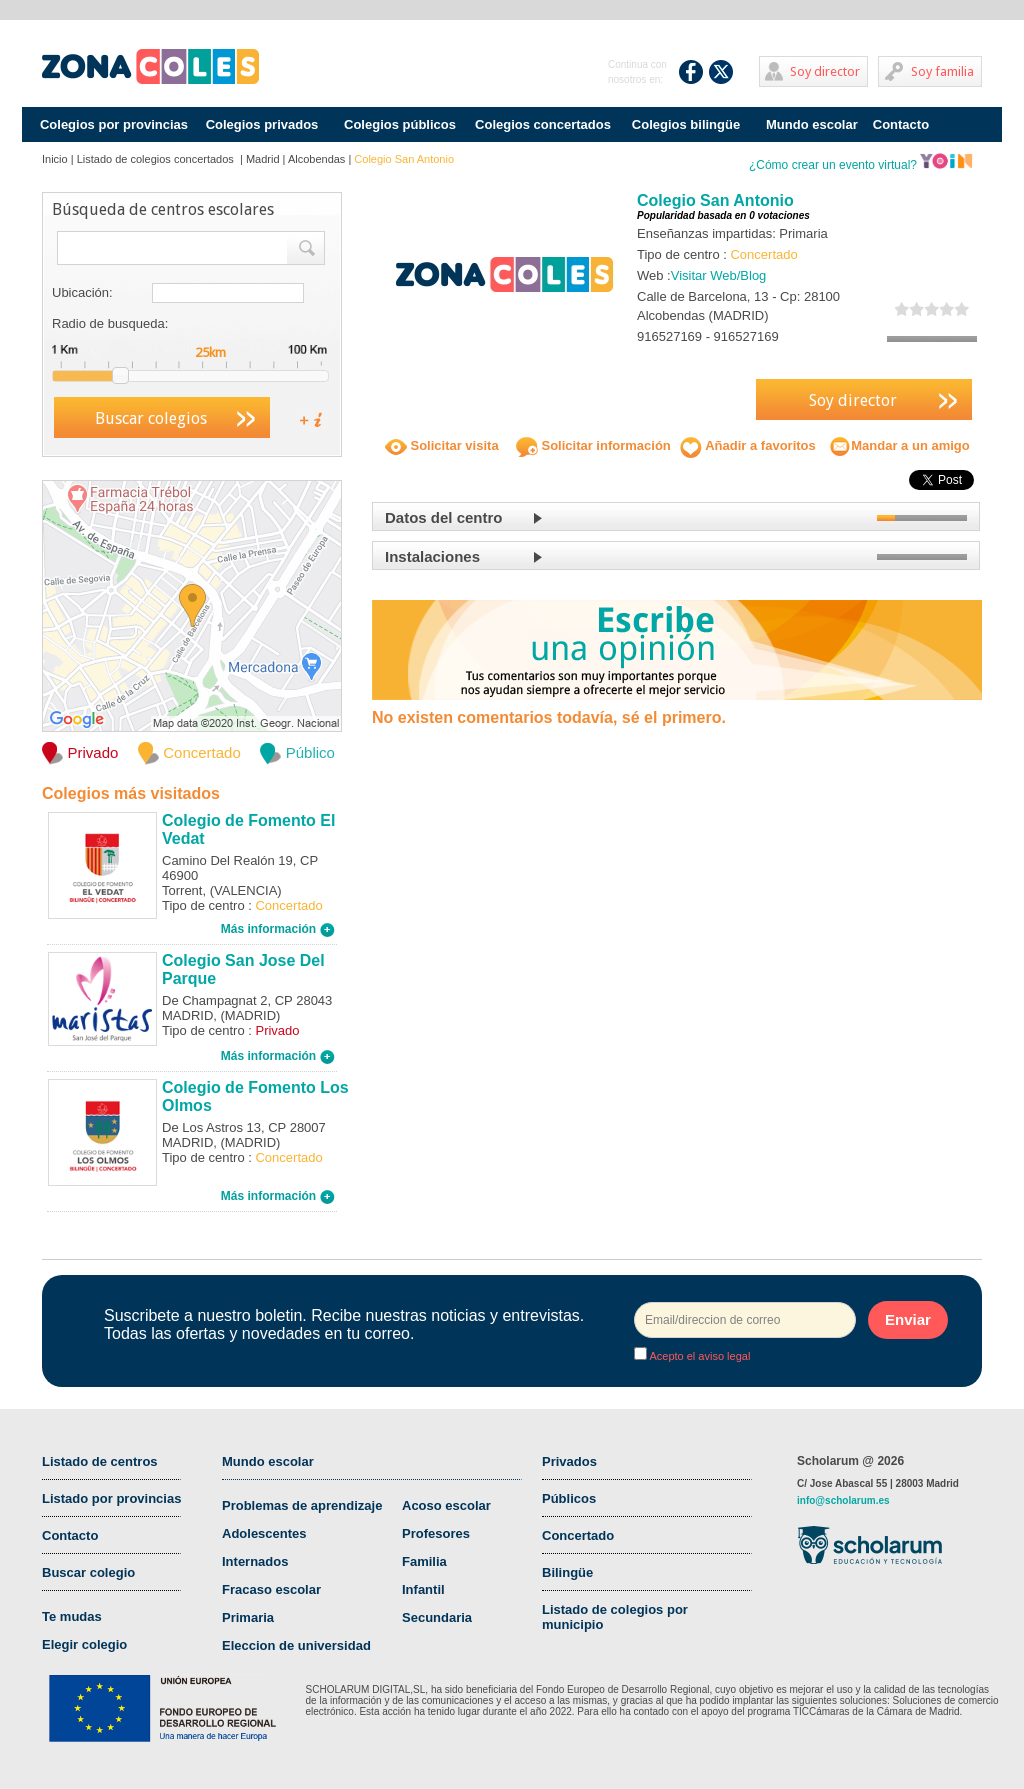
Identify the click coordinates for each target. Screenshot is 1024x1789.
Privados (569, 1461)
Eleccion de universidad (296, 1645)
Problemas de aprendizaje (302, 1505)
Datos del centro (444, 517)
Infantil (423, 1589)
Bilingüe (567, 1572)
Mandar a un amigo (899, 445)
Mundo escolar (812, 124)
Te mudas (72, 1616)
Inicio (55, 159)
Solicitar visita (442, 445)
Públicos (569, 1498)
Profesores (436, 1533)
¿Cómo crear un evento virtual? (861, 165)
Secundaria (437, 1617)
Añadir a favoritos (748, 445)
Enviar (908, 1319)
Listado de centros (100, 1461)
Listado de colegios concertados (157, 159)
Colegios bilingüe (686, 124)
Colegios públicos (400, 124)
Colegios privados (262, 124)
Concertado (578, 1535)
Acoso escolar (446, 1505)
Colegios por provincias (114, 124)
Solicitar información (593, 445)
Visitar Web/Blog (719, 275)
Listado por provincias (111, 1498)
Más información (278, 929)
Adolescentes (264, 1533)
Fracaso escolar (271, 1589)
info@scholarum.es (843, 1500)
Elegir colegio (84, 1644)
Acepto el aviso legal (698, 1356)
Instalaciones (432, 556)
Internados (255, 1561)
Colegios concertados (543, 124)
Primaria (248, 1617)
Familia (424, 1561)
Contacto (901, 124)
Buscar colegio (88, 1572)
